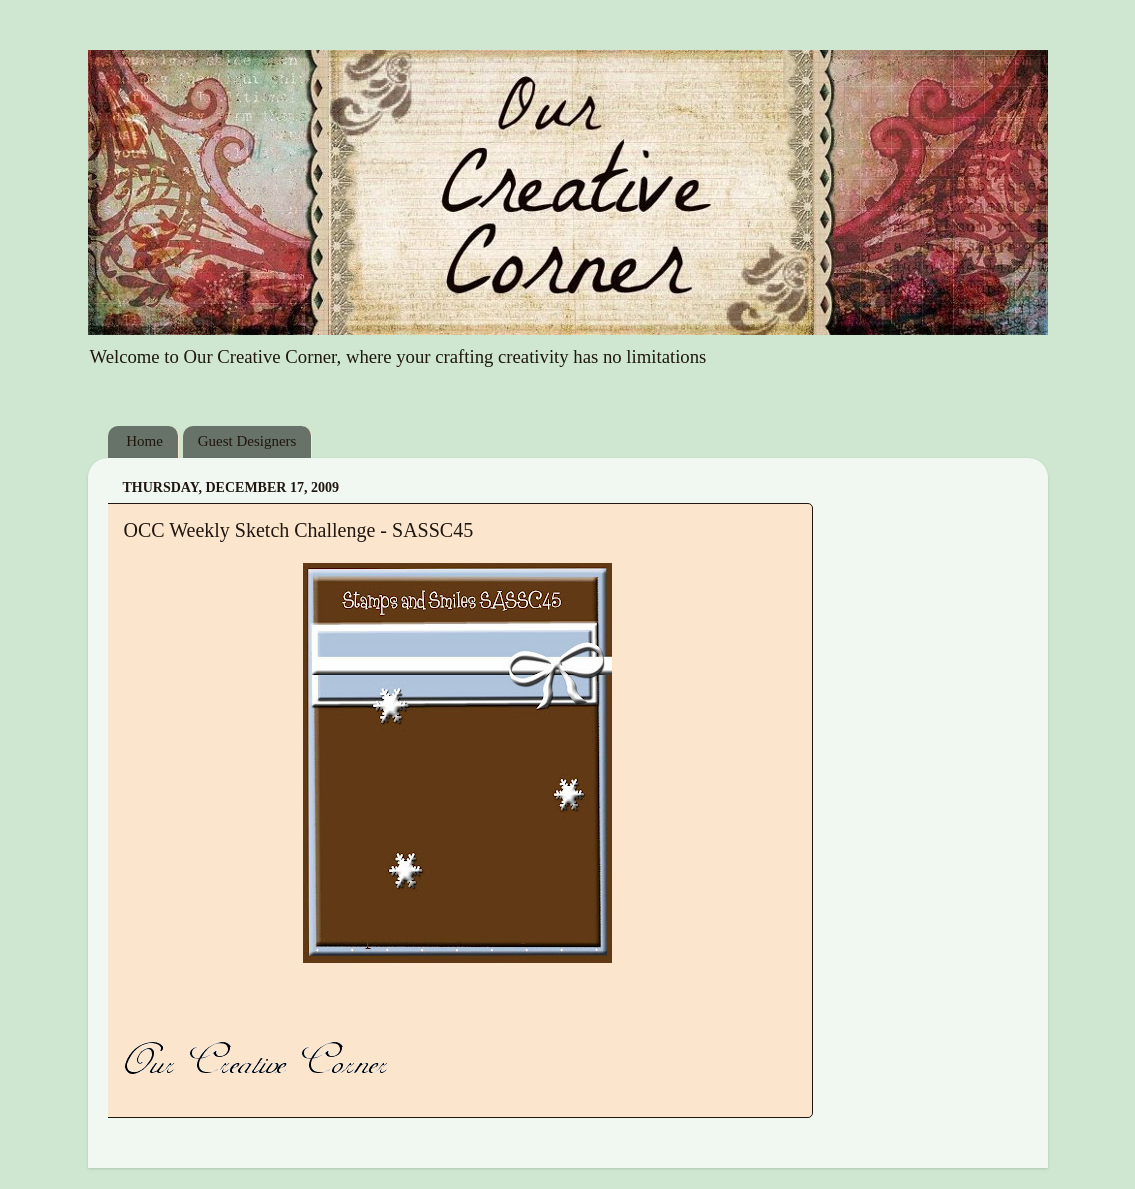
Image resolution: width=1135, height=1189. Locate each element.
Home (144, 441)
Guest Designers (247, 441)
